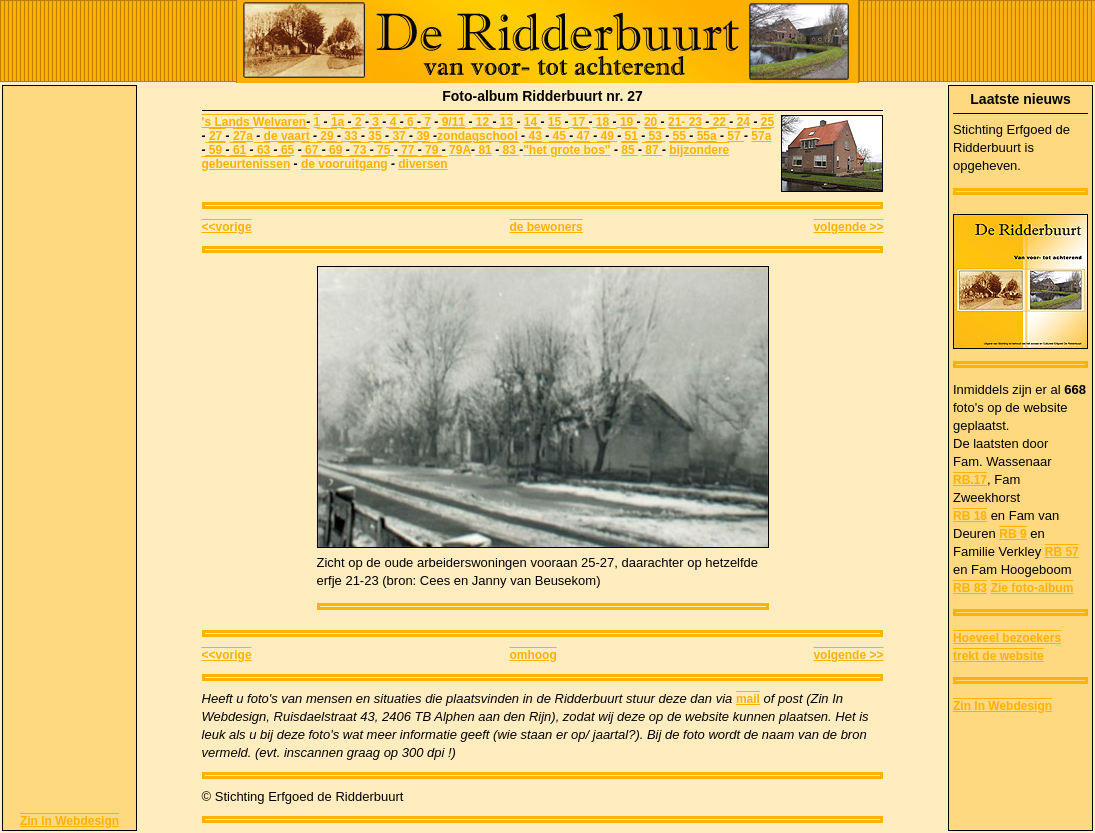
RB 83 (970, 588)
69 (334, 150)
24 (743, 122)
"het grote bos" (566, 150)
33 (351, 136)
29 (327, 136)
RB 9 (1012, 534)
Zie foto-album (1032, 588)
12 (482, 122)
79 (432, 150)
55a (707, 136)
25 (767, 122)
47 (581, 136)
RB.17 (970, 480)
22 (719, 122)
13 (506, 122)
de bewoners (545, 227)
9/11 (451, 122)
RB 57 (1062, 552)
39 (421, 136)
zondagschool (477, 136)
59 (216, 150)
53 (655, 136)
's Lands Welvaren (254, 122)
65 (286, 150)
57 (735, 136)
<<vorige (227, 227)
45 (559, 136)
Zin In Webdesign (69, 821)
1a (337, 122)
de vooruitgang (344, 164)
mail (748, 699)
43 (533, 136)
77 (408, 150)
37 (399, 136)
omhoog (532, 655)
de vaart (287, 136)
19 (627, 122)
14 (532, 122)
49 (607, 136)
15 (554, 122)
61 (238, 150)
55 (679, 136)
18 (601, 122)
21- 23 (685, 122)
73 (360, 150)
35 (374, 136)
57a (761, 136)
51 (629, 136)
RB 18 (970, 516)
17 (579, 122)
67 (312, 150)
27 (217, 136)
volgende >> (848, 227)
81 (483, 150)
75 (384, 150)
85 (629, 150)
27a (243, 136)
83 (509, 150)
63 (262, 150)
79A (460, 150)
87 (652, 150)
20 (650, 122)
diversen (422, 164)
